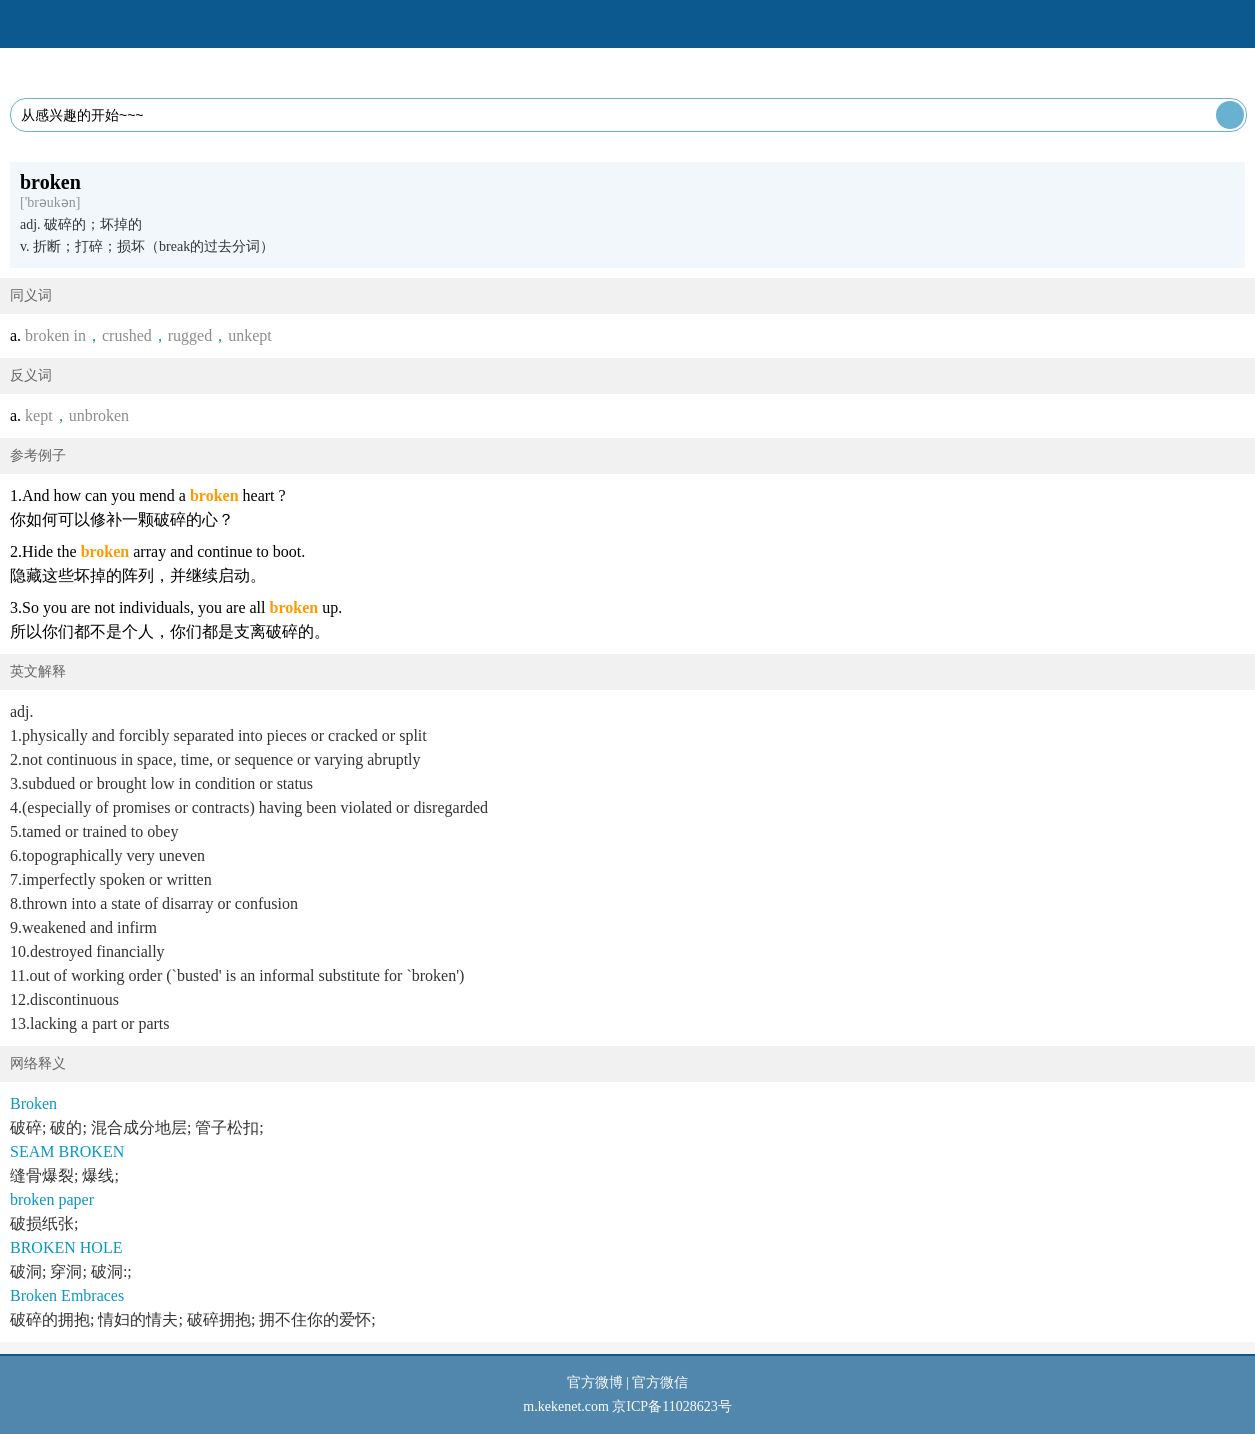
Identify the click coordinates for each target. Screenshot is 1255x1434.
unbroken (99, 415)
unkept (250, 335)
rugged (190, 335)
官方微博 (595, 1382)
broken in (55, 335)
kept (39, 415)
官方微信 (660, 1382)
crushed (127, 335)
